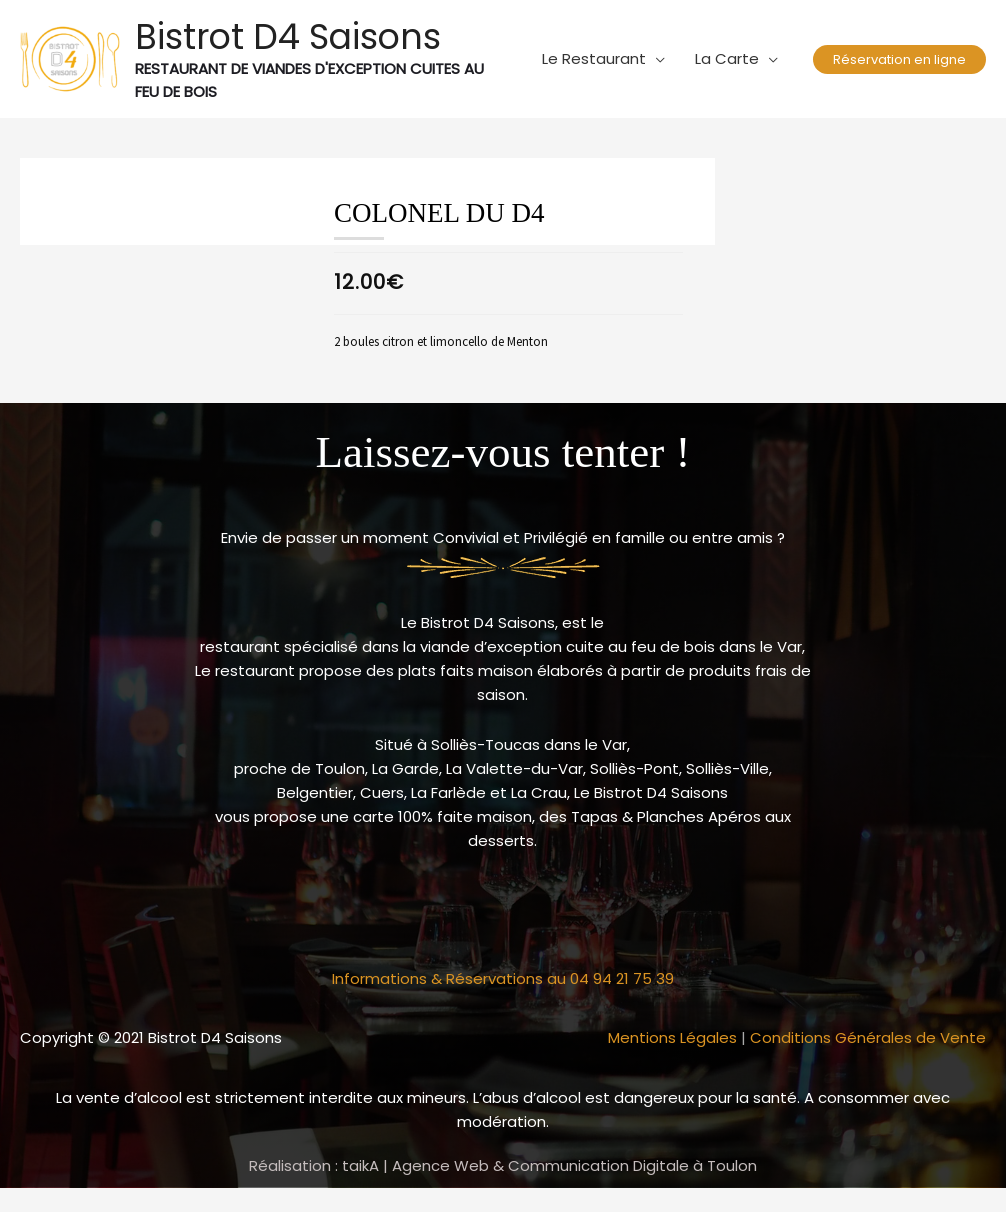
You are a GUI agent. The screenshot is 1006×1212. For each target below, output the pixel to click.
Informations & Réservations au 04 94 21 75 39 (503, 978)
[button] (899, 59)
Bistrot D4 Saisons (288, 36)
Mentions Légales (672, 1037)
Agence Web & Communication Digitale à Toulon (574, 1165)
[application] (655, 59)
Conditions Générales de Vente (868, 1037)
